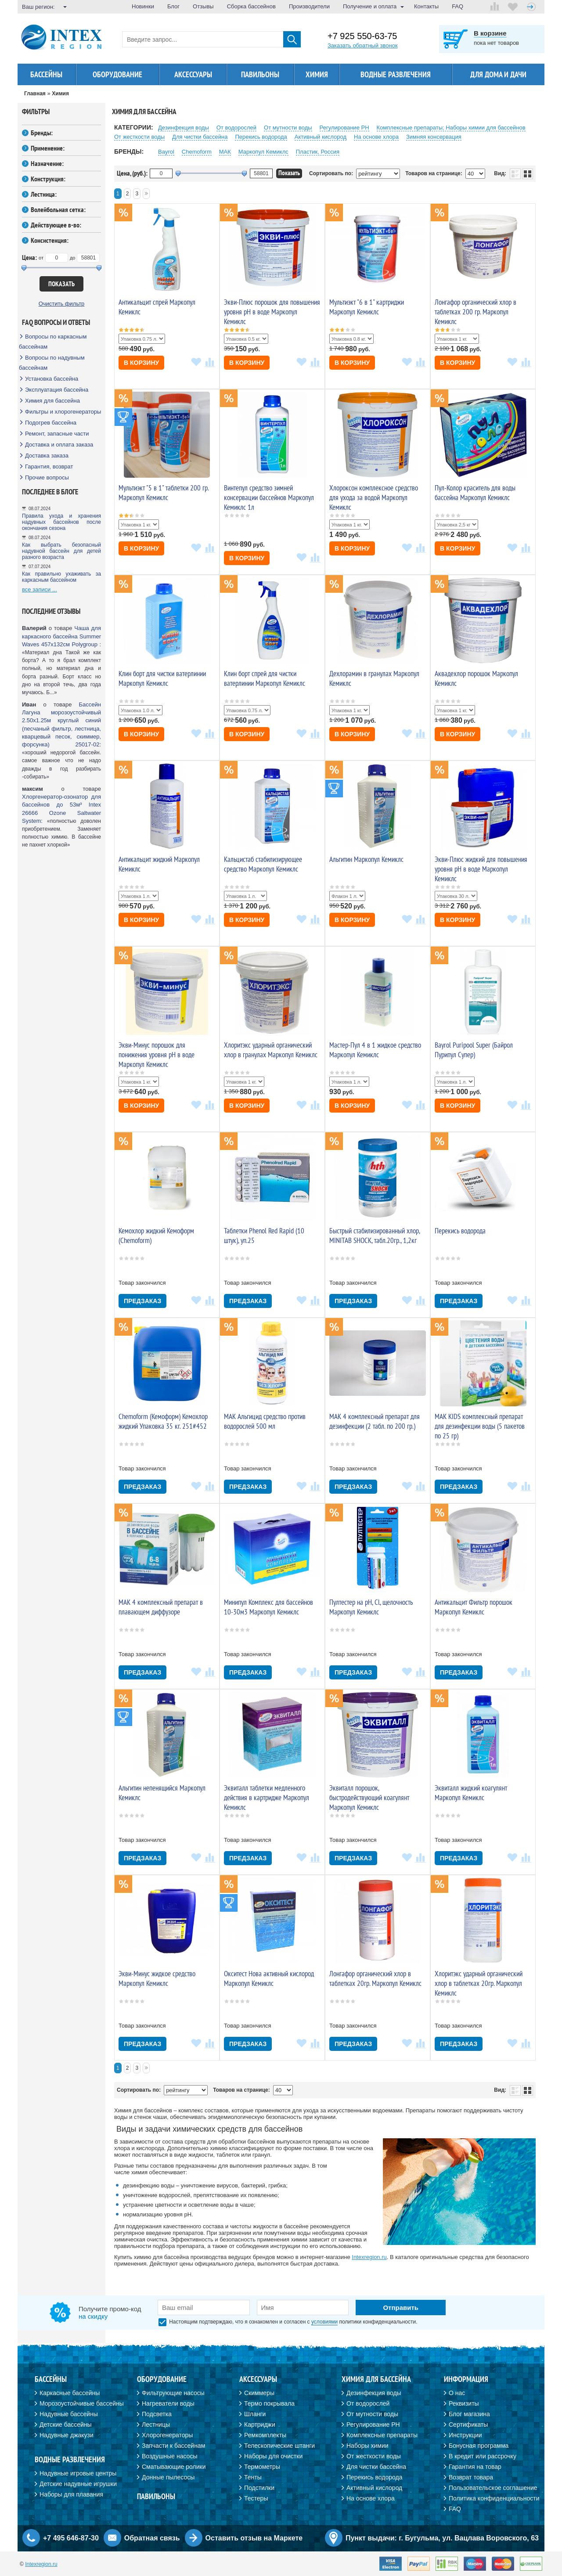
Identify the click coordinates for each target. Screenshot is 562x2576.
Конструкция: (48, 178)
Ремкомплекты (265, 2435)
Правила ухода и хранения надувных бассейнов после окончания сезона (61, 522)
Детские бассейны (66, 2424)
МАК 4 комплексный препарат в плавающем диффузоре (161, 1607)
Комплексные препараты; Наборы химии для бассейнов (451, 127)
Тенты (253, 2477)
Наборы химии (367, 2445)
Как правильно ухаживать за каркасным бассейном (61, 577)
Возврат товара (471, 2477)
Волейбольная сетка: (58, 209)
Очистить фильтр (62, 303)
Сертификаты (468, 2424)
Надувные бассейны (69, 2413)
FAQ (457, 6)
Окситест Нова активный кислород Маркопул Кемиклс (269, 1978)
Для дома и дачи (498, 74)
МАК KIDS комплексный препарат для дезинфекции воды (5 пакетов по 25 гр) (480, 1426)
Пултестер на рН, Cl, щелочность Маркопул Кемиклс (371, 1607)
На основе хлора (376, 136)
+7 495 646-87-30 (71, 2538)
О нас (457, 2392)
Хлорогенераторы (167, 2435)
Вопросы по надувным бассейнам (52, 362)
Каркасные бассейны (70, 2392)
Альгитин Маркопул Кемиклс (366, 859)
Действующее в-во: (56, 224)
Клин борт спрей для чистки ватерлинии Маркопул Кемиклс (264, 678)
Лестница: (44, 194)
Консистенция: (49, 240)
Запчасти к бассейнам (173, 2445)
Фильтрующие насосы (173, 2392)
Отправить (400, 2307)
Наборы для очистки (273, 2456)
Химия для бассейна (52, 400)
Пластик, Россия (317, 151)
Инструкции (465, 2435)
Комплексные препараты (382, 2435)
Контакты (426, 6)
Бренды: (42, 132)
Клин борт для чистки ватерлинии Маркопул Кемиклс (162, 678)
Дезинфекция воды (183, 127)
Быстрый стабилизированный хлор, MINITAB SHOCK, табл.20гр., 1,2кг (374, 1235)
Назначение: (47, 163)
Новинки (143, 6)
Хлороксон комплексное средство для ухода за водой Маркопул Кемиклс (373, 497)
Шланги (255, 2413)
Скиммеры (259, 2392)
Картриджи (259, 2424)
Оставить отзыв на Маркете (254, 2538)
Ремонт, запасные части (57, 433)
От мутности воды (288, 127)
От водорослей (236, 127)
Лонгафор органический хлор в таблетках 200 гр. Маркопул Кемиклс (475, 311)
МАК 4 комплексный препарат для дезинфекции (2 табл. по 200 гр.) (374, 1421)
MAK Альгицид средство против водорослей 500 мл (265, 1421)
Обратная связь (152, 2538)
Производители (309, 6)
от (41, 257)
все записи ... (39, 589)
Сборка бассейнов (251, 6)
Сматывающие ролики (173, 2466)
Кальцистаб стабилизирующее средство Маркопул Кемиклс (263, 864)
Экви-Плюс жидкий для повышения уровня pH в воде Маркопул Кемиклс (481, 868)
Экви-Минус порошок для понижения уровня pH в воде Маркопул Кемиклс (157, 1054)
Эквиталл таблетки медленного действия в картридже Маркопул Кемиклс (266, 1797)
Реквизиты (464, 2403)
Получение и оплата (369, 6)
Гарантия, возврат (49, 466)
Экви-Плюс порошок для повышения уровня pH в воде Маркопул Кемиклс (272, 311)
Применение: (48, 148)
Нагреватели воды (168, 2403)
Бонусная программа (478, 2445)
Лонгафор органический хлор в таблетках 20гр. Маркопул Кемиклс (375, 1978)
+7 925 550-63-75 (362, 36)
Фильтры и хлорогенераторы (63, 411)
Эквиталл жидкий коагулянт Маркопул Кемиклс (471, 1792)
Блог (173, 6)
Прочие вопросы (47, 477)
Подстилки (259, 2487)
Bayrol (166, 151)
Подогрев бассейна (50, 422)
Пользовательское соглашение (493, 2487)
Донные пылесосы (168, 2477)
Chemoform (197, 151)
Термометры (262, 2466)
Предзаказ (142, 1300)
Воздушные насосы (169, 2456)
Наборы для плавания (71, 2494)
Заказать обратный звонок (363, 45)
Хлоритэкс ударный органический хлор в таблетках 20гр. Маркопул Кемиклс (478, 1983)
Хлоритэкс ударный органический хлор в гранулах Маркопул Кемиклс (270, 1049)
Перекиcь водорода (261, 136)
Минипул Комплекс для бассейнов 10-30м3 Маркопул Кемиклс (268, 1607)
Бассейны (46, 74)
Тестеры (256, 2498)
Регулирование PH (344, 127)
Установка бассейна (51, 378)
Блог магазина (469, 2413)
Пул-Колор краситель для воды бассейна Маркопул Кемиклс (475, 492)
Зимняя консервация (433, 136)
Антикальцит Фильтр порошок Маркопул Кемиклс (473, 1607)
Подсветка (157, 2413)
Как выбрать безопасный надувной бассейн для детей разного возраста (61, 551)
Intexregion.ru (369, 2257)
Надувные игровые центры (78, 2473)
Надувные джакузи (67, 2435)
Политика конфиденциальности (494, 2498)
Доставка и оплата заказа (59, 444)
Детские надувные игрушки (78, 2483)
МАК (225, 151)
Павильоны (260, 74)
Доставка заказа (46, 455)
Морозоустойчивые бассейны (82, 2403)
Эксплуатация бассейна (56, 389)
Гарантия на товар (475, 2466)
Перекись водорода (460, 1231)
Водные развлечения (395, 74)
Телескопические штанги (279, 2445)
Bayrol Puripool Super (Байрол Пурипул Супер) (474, 1049)
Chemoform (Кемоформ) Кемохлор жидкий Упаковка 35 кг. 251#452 (163, 1421)
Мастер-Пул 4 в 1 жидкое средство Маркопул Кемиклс (375, 1049)
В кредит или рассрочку (482, 2456)
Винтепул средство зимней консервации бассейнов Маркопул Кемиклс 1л (269, 497)
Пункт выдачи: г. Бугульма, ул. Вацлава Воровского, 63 (442, 2538)
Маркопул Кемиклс (263, 151)
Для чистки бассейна (199, 136)
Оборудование (117, 74)
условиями (324, 2322)
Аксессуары (193, 74)
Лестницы (156, 2424)
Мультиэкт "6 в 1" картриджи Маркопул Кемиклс (366, 307)
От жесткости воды (139, 136)
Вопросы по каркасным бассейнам (52, 341)
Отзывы (203, 6)
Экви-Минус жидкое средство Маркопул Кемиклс (157, 1978)
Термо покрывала (269, 2403)
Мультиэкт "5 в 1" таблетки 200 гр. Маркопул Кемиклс (164, 492)
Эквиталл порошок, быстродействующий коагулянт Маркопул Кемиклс (369, 1797)
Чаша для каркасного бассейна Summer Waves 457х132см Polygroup (61, 636)
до (73, 257)
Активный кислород (320, 136)
